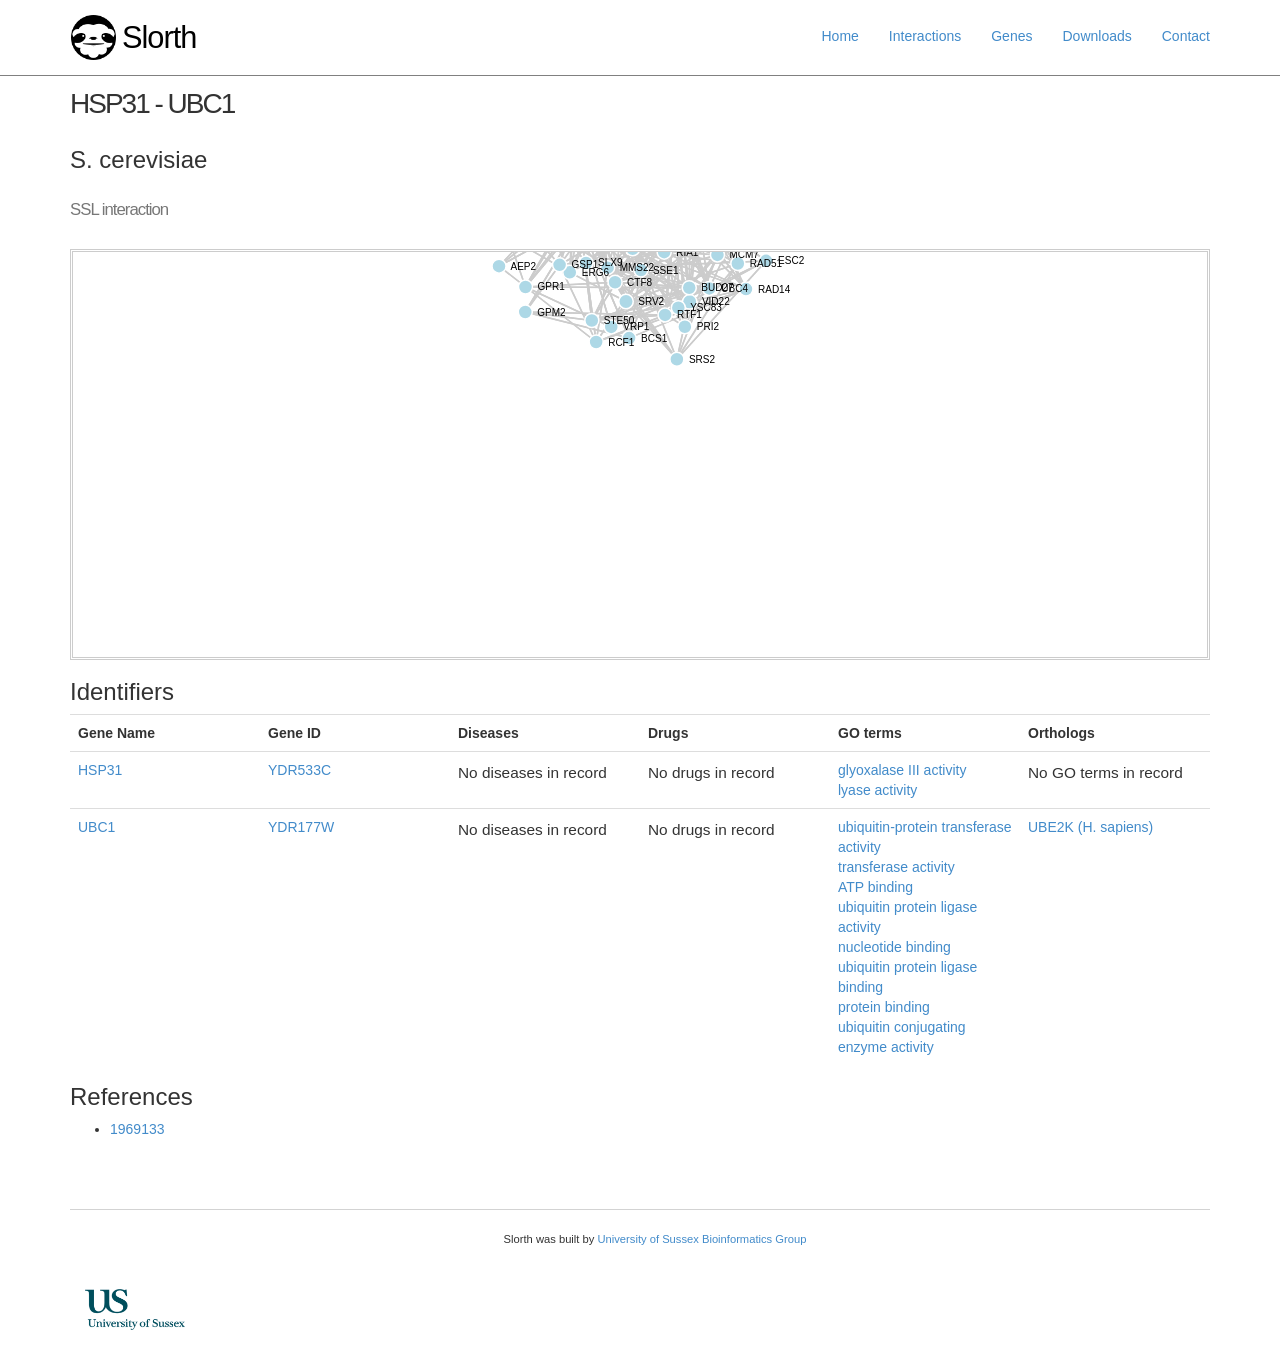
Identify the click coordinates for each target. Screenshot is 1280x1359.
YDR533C (299, 770)
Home (840, 36)
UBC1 (96, 827)
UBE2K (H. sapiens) (1090, 827)
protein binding (884, 1007)
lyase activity (877, 790)
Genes (1011, 36)
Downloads (1096, 36)
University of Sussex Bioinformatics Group (701, 1239)
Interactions (925, 36)
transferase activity (896, 867)
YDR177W (301, 827)
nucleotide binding (894, 947)
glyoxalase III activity (902, 770)
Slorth (159, 37)
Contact (1186, 36)
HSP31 (100, 770)
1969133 (137, 1129)
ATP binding (875, 887)
